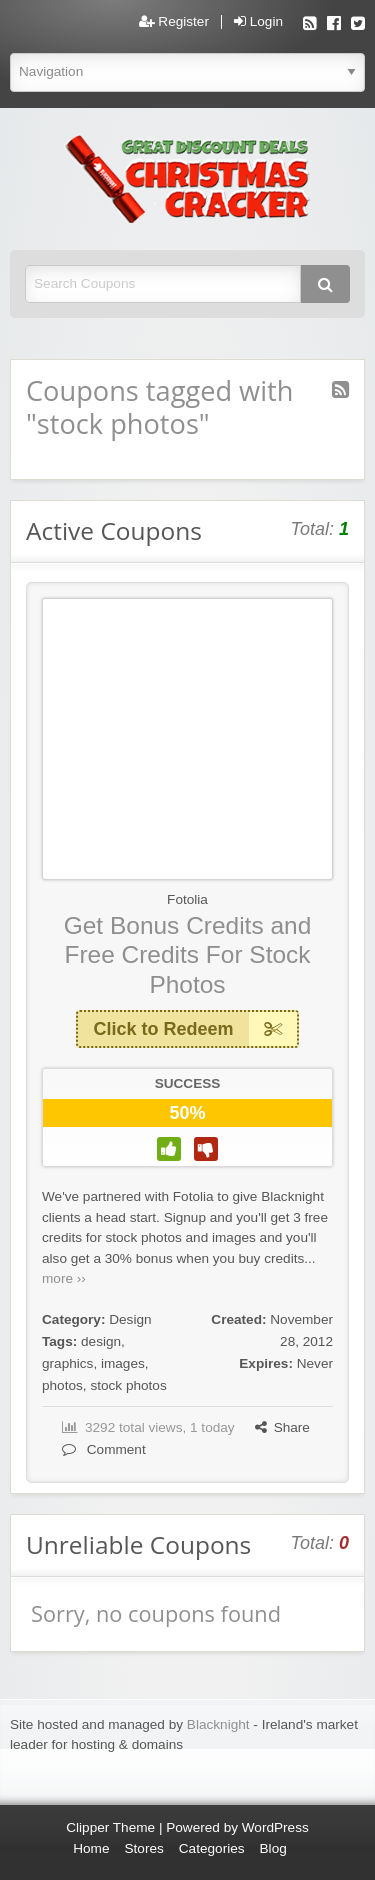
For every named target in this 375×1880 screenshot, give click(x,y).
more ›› (64, 1278)
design (101, 1341)
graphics (67, 1363)
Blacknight (218, 1724)
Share (282, 1427)
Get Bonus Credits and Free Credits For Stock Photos (188, 955)
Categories (212, 1848)
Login (258, 22)
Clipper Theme (110, 1827)
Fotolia (187, 899)
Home (91, 1848)
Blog (273, 1848)
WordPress (275, 1827)
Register (174, 22)
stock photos (128, 1385)
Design (130, 1319)
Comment (104, 1449)
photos (62, 1385)
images (123, 1363)
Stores (144, 1848)
